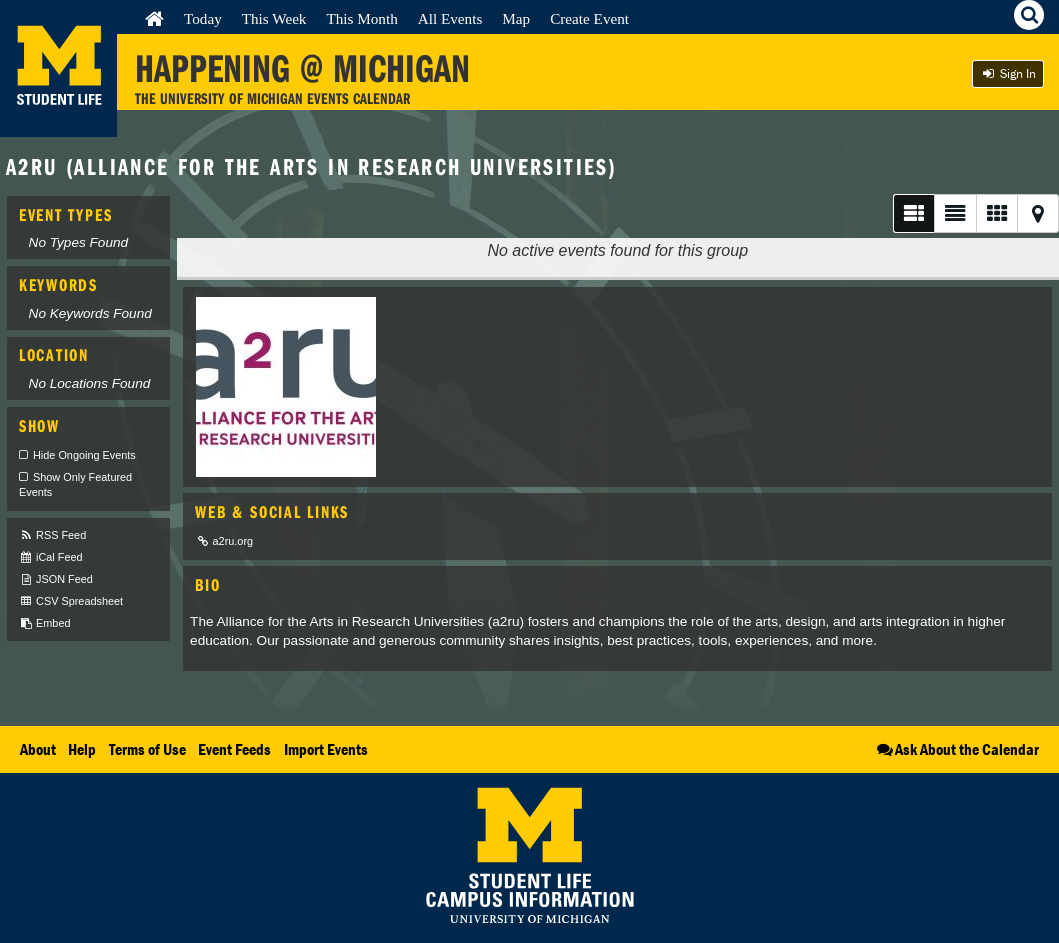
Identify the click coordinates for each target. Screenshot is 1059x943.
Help (82, 749)
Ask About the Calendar (956, 749)
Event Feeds (234, 749)
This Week (274, 18)
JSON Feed (56, 579)
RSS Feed (52, 535)
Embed (44, 623)
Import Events (326, 749)
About (38, 749)
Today (203, 18)
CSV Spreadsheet (71, 601)
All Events (450, 18)
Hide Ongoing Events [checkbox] (84, 455)
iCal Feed (51, 557)
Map (516, 18)
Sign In (1008, 73)
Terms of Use (147, 749)
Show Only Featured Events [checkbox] (75, 485)
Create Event (589, 18)
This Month (361, 18)
